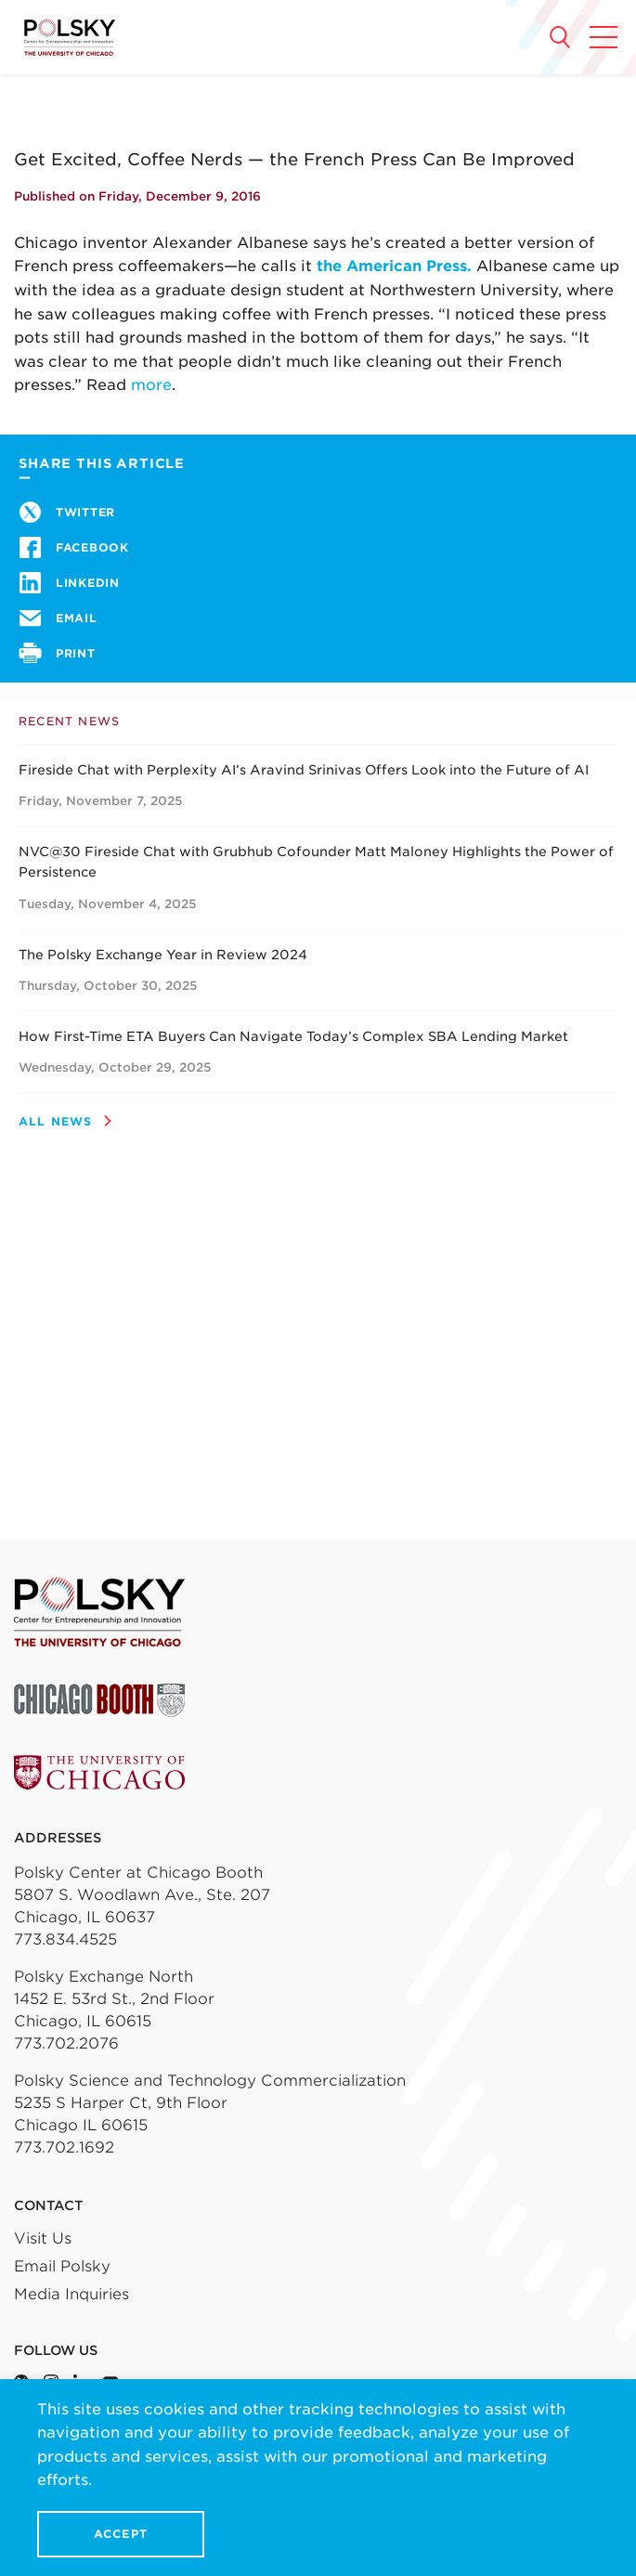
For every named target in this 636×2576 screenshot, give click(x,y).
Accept (121, 2534)
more (151, 385)
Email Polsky (62, 2266)
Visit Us (42, 2238)
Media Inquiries (71, 2294)
